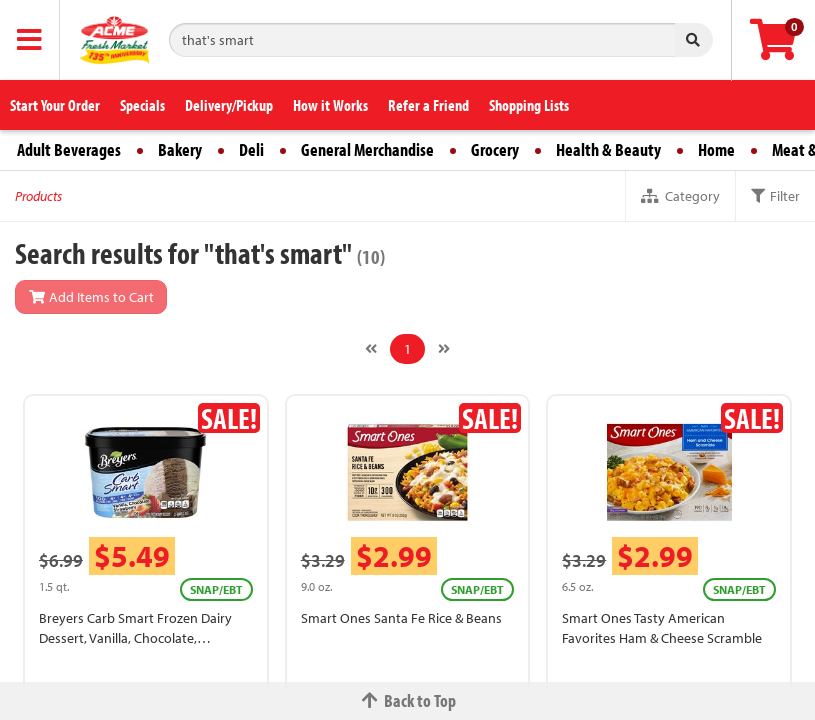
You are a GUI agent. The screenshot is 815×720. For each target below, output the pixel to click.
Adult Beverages (69, 149)
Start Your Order (55, 105)
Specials (142, 105)
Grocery (495, 149)
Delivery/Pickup (229, 105)
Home (716, 149)
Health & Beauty (608, 149)
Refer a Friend (428, 105)
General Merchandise (367, 149)
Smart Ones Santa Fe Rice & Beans (401, 618)
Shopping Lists (529, 105)
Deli (251, 149)
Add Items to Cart (91, 297)
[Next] (444, 349)
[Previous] (371, 349)
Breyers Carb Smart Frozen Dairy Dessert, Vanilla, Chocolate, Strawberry (135, 638)
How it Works (330, 105)
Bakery (180, 149)
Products (38, 196)
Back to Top (408, 700)
